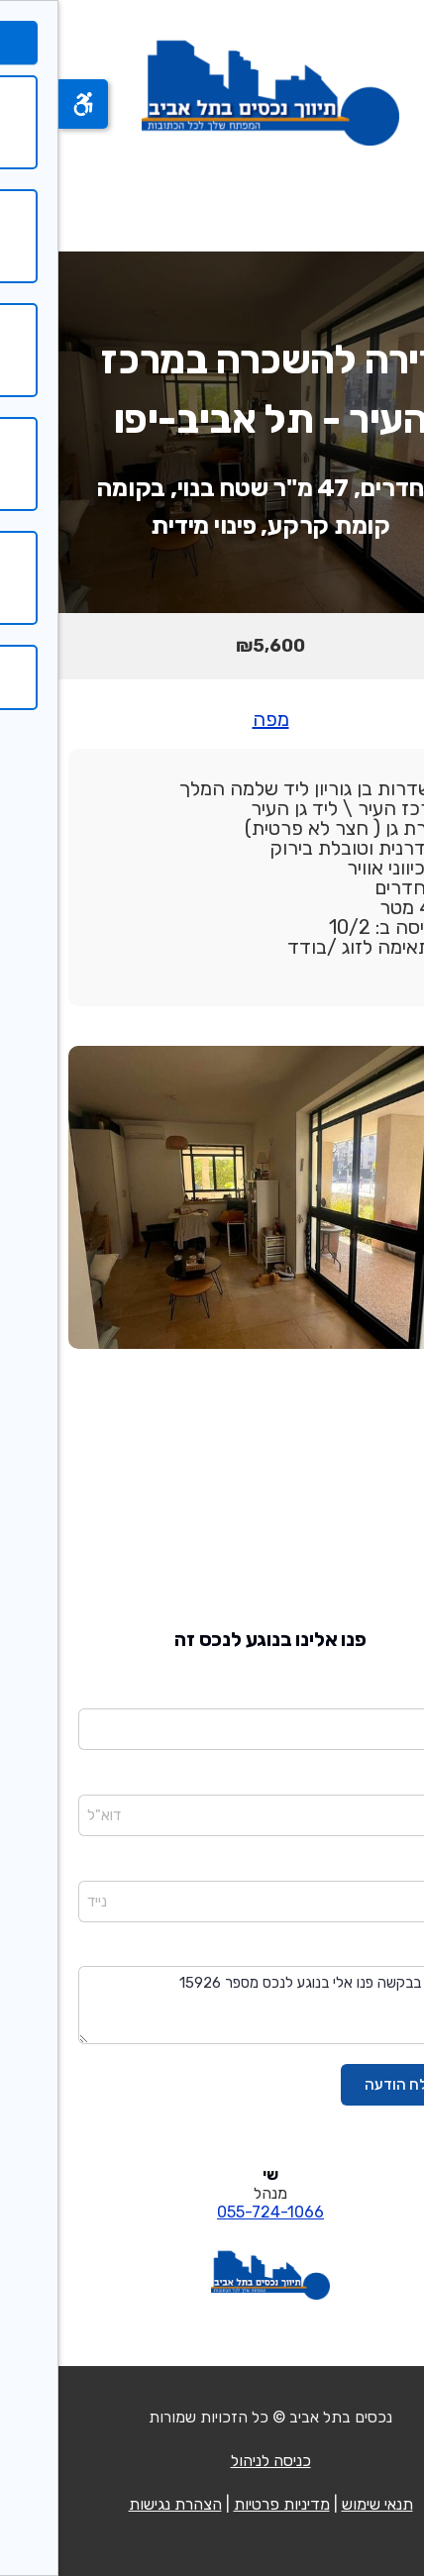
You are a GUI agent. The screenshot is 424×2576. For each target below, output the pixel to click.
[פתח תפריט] (382, 197)
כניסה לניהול (212, 2460)
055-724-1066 (212, 2212)
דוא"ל (387, 1781)
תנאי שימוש (319, 2504)
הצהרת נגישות (116, 2504)
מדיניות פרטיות (223, 2504)
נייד (394, 1867)
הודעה (386, 1953)
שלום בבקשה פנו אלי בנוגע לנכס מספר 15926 (212, 2005)
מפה (212, 719)
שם (394, 1694)
